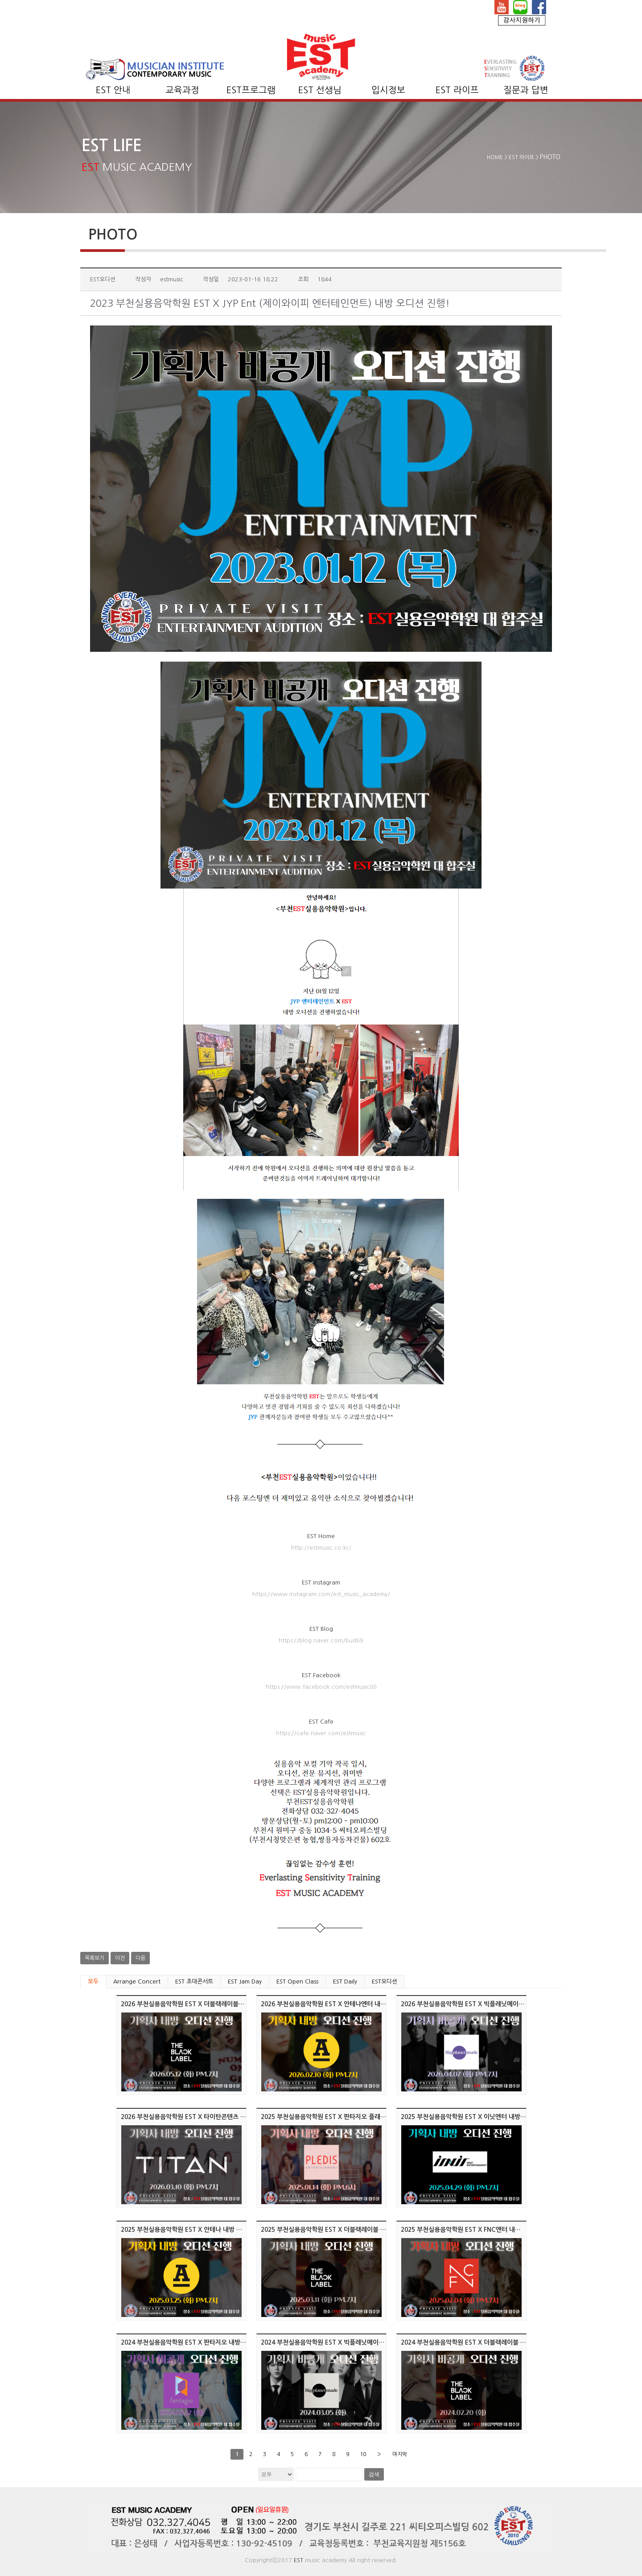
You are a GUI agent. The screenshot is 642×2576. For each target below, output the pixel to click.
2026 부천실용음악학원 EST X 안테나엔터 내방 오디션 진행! (341, 2004)
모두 (93, 1981)
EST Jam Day (245, 1981)
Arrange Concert (136, 1981)
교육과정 (182, 90)
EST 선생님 (320, 90)
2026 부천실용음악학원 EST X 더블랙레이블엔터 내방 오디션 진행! (210, 2004)
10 (363, 2454)
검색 (374, 2474)
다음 (140, 1958)
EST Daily (345, 1981)
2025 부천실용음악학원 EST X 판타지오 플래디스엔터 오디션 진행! (350, 2117)
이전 (120, 1958)
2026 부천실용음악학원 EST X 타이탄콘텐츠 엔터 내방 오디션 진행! (210, 2117)
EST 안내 (113, 90)
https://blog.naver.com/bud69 (321, 1640)
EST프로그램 (251, 90)
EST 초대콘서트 (194, 1981)
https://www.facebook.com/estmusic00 (321, 1687)
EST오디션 (384, 1981)
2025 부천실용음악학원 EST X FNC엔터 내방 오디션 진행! (478, 2229)
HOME (495, 157)
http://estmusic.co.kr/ (321, 1548)
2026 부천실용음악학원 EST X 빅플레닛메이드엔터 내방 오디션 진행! (492, 2004)
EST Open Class (297, 1981)
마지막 (399, 2454)
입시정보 (388, 90)
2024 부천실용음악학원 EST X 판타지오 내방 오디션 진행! (198, 2342)
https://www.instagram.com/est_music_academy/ (321, 1594)
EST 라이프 (457, 90)
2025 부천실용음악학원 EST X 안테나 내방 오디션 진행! (195, 2229)
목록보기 (94, 1958)
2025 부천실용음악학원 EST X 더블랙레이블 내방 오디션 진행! (344, 2229)
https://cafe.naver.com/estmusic (321, 1733)
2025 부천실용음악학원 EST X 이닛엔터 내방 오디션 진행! (478, 2117)
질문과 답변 (525, 90)
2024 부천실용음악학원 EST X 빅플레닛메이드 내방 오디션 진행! (347, 2342)
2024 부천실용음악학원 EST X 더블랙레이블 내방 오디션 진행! (484, 2342)
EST (298, 2560)
